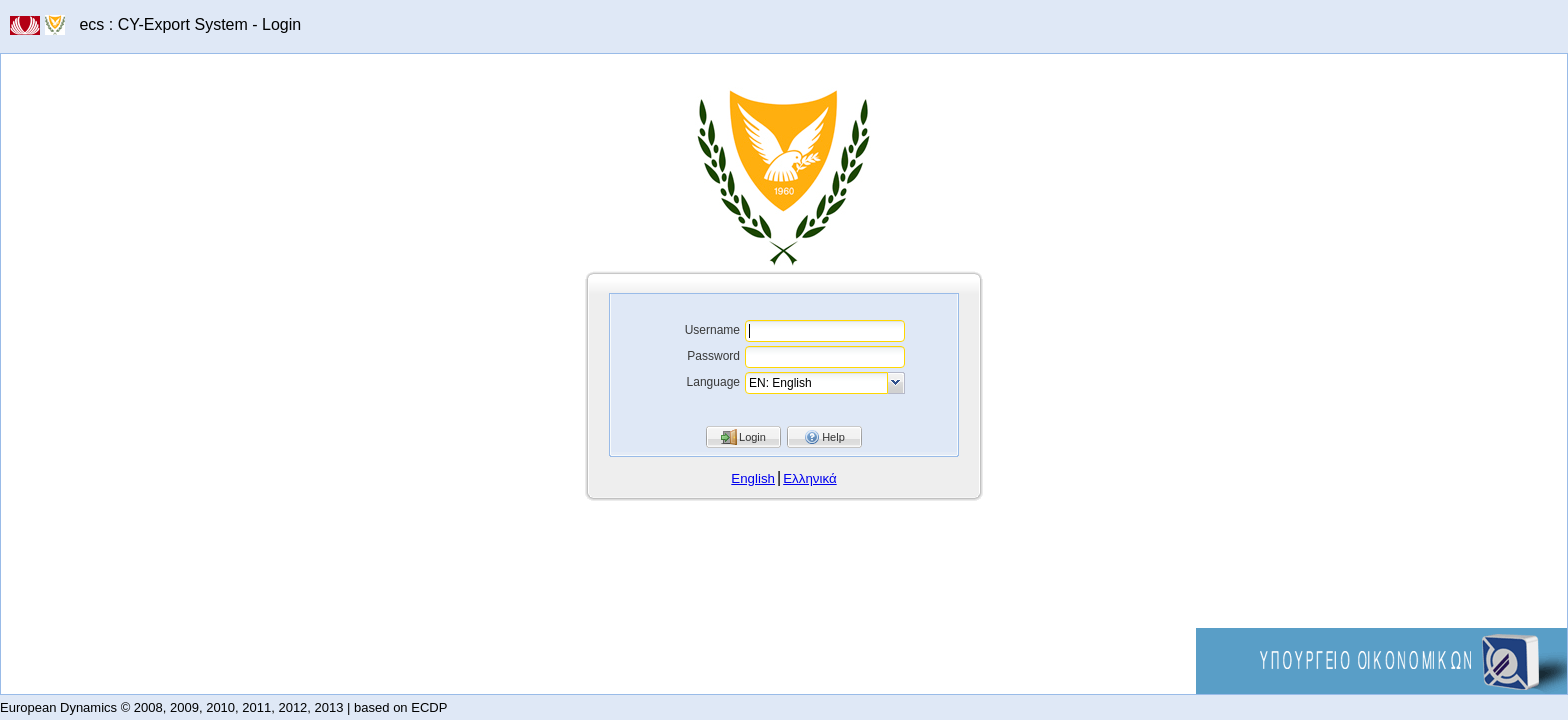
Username (712, 330)
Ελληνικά (809, 478)
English (753, 478)
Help (833, 437)
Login (752, 437)
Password (713, 356)
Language (713, 382)
